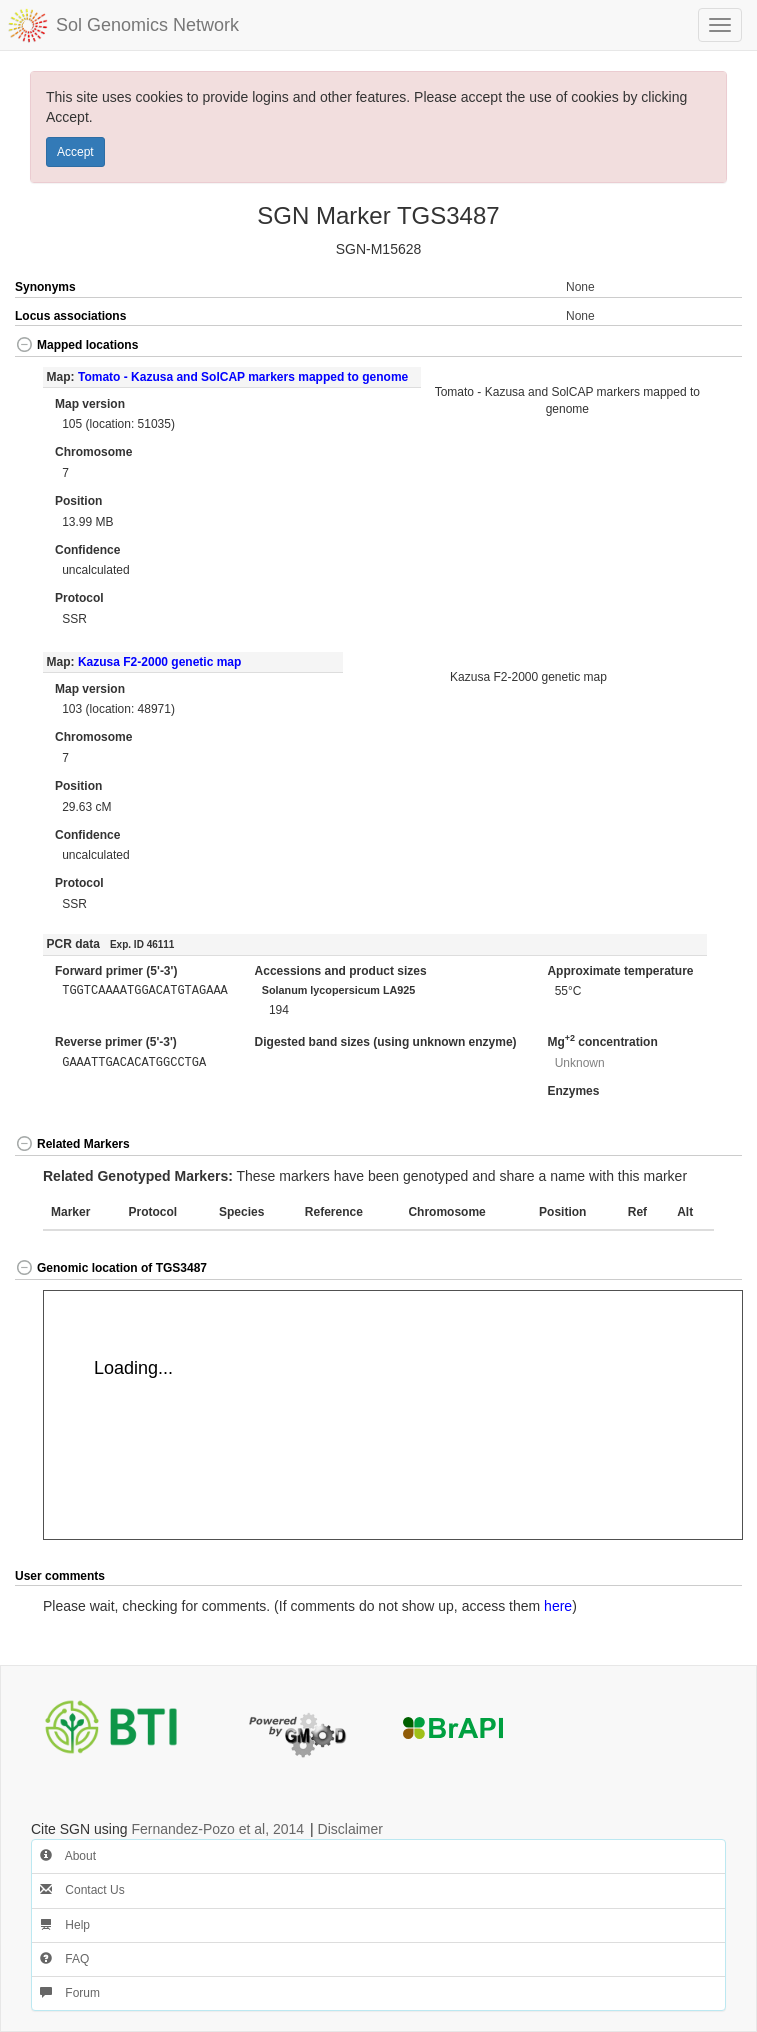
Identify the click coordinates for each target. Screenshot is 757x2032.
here (558, 1606)
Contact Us (82, 1890)
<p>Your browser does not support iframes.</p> (393, 1415)
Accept (75, 152)
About (68, 1856)
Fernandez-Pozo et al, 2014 (217, 1829)
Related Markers (72, 1144)
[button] (705, 346)
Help (65, 1925)
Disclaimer (350, 1829)
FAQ (64, 1959)
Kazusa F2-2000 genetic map (159, 662)
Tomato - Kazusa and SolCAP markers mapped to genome (243, 377)
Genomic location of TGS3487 (111, 1268)
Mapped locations (76, 345)
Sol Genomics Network (147, 25)
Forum (70, 1993)
